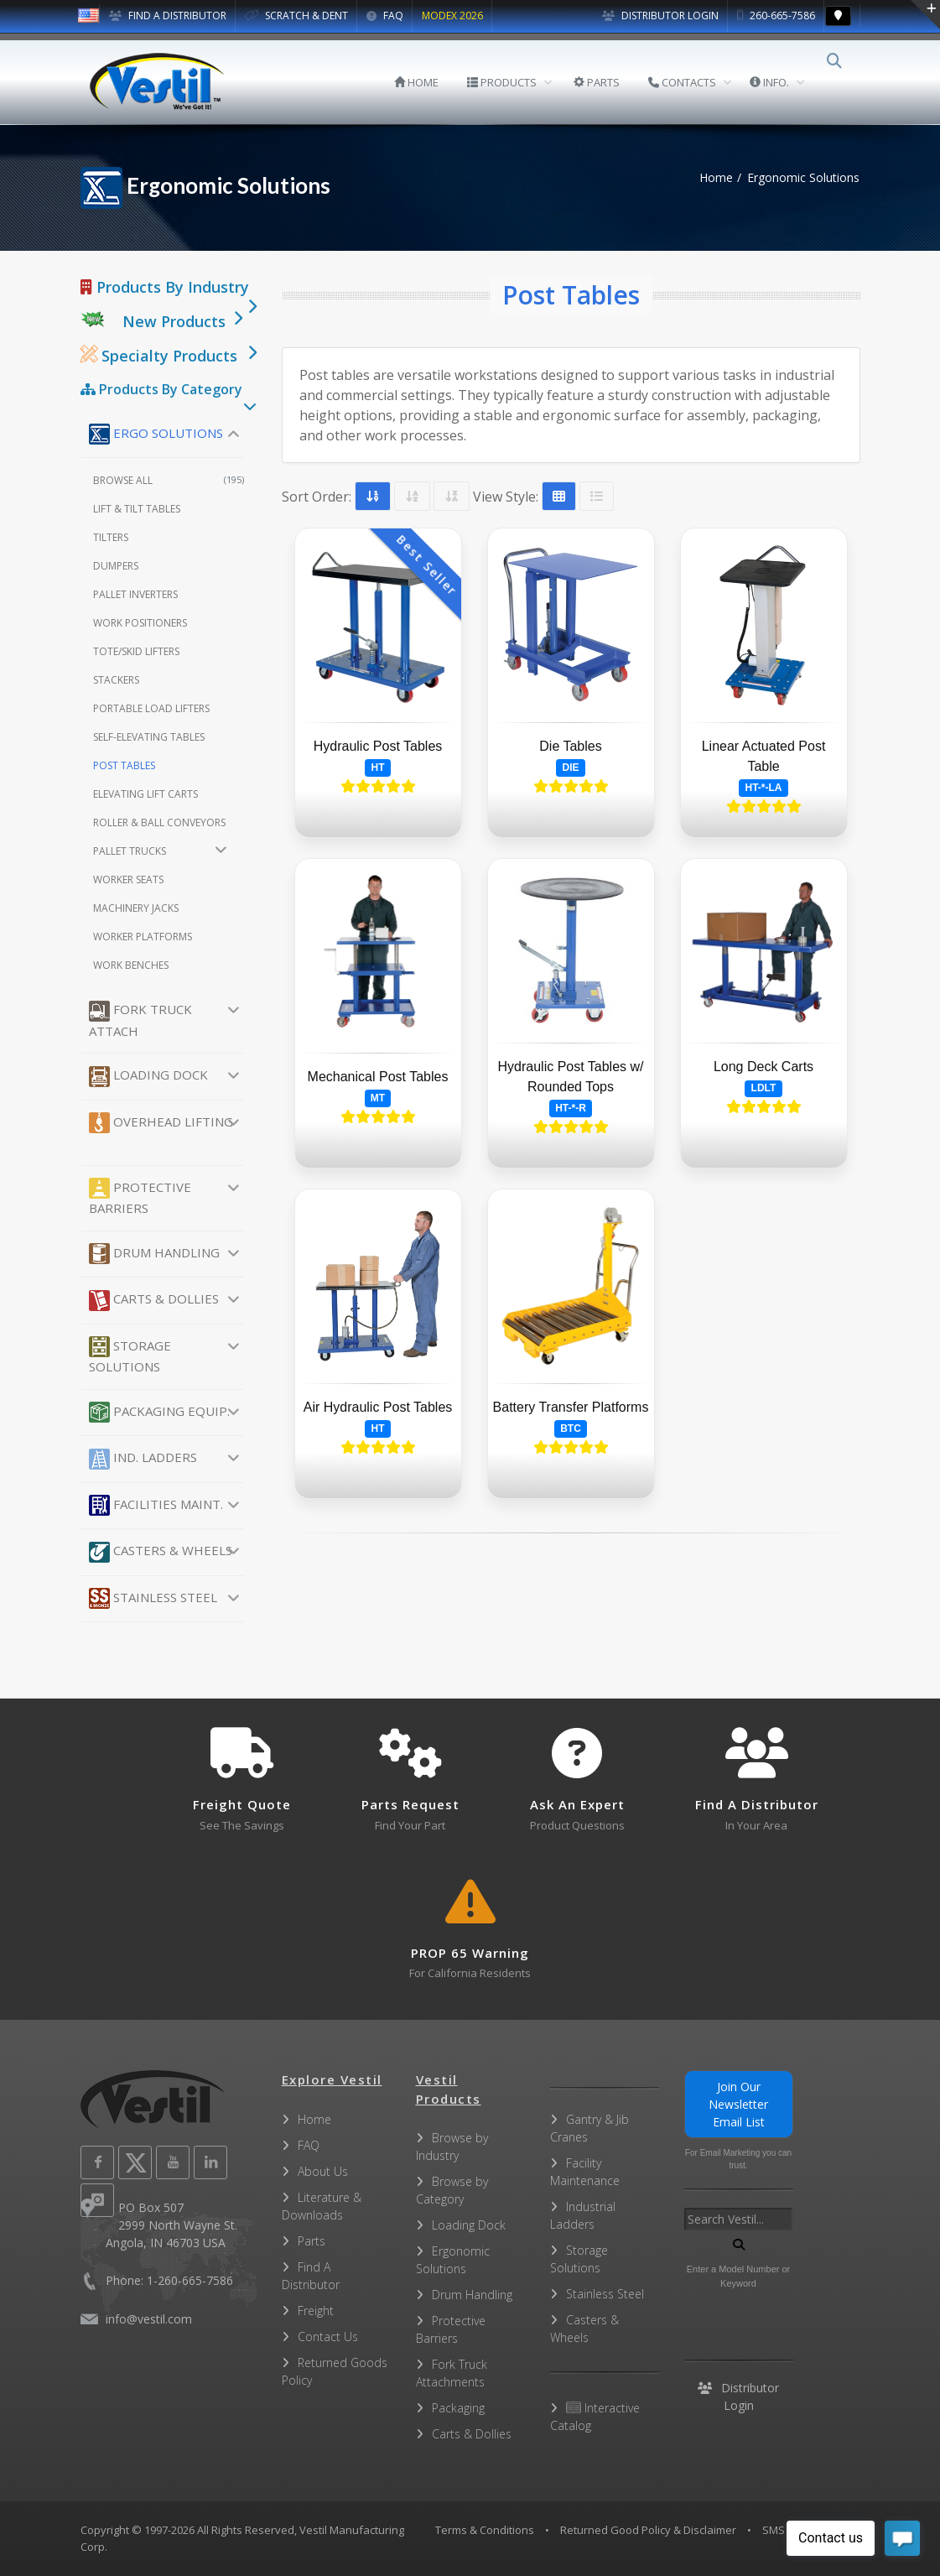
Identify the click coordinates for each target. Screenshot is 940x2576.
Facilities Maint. (156, 1505)
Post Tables (124, 765)
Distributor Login (660, 15)
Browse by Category (452, 2190)
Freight (316, 2310)
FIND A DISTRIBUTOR (167, 15)
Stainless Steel (153, 1598)
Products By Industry (164, 287)
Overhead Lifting (161, 1122)
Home (716, 177)
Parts (311, 2241)
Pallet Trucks (129, 851)
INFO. (781, 82)
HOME (428, 82)
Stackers (116, 680)
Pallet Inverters (135, 594)
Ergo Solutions (156, 434)
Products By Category (161, 389)
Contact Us (328, 2336)
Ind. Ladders (143, 1459)
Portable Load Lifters (151, 708)
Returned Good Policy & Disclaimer (648, 2529)
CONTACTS (694, 82)
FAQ (384, 15)
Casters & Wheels (160, 1552)
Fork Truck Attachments (451, 2373)
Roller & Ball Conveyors (159, 822)
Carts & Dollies (154, 1300)
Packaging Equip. (159, 1412)
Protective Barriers (140, 1197)
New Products (174, 321)
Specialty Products (158, 356)
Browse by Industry (452, 2146)
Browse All (168, 480)
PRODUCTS (513, 82)
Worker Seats (128, 879)
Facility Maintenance (585, 2171)
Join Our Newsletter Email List (738, 2104)
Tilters (110, 537)
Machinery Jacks (136, 908)
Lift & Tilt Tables (136, 509)
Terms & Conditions (484, 2529)
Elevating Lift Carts (145, 794)
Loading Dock (148, 1076)
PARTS (608, 82)
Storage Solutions (130, 1355)
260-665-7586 (776, 15)
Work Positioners (140, 623)
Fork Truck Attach (140, 1020)
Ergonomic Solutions (453, 2260)
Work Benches (131, 965)
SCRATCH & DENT (296, 15)
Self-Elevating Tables (149, 737)
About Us (323, 2171)
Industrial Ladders (582, 2215)
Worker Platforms (142, 936)
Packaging (458, 2408)
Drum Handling (154, 1253)
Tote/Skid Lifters (136, 651)
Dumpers (115, 566)
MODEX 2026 (452, 15)
